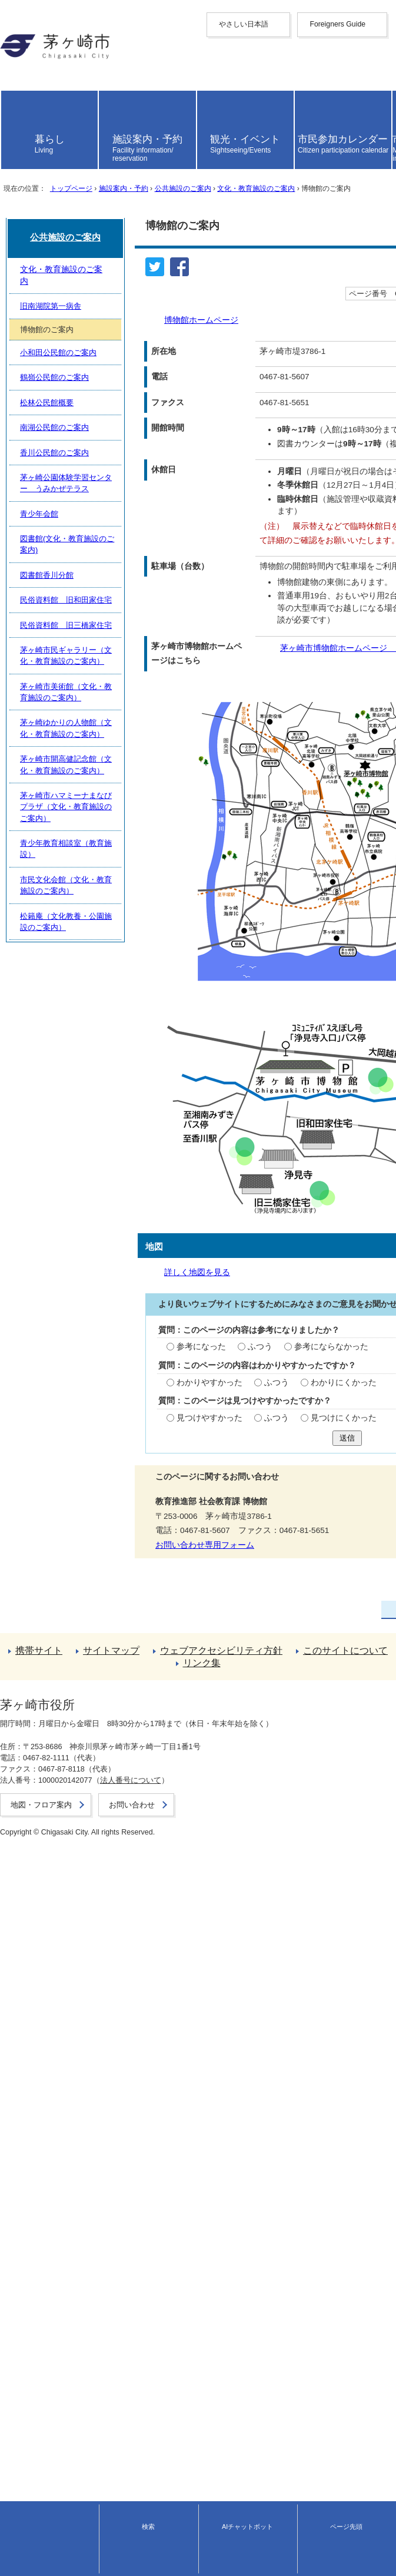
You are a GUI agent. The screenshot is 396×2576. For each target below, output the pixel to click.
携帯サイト (20, 2438)
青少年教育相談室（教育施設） (72, 2326)
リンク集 (16, 2480)
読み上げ (25, 155)
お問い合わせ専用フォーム (55, 1750)
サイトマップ (24, 2449)
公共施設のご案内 (182, 289)
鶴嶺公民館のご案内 (53, 1934)
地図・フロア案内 (28, 2551)
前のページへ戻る (33, 2417)
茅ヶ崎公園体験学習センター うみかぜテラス (99, 2039)
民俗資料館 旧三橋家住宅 (65, 2169)
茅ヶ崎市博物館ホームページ (103, 844)
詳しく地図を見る (53, 1447)
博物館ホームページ (58, 399)
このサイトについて (37, 2470)
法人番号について (123, 2540)
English (13, 52)
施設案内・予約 (123, 289)
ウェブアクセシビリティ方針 (53, 2459)
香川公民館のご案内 (53, 2012)
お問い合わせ (21, 2562)
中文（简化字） (29, 62)
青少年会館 (38, 2065)
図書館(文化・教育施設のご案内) (75, 2091)
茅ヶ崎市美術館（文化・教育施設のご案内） (95, 2221)
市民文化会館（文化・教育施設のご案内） (91, 2352)
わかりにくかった (191, 1572)
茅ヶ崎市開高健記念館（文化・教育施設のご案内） (107, 2274)
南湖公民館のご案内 (53, 1986)
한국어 (12, 83)
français (14, 93)
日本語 (12, 138)
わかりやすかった (59, 1572)
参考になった (51, 1527)
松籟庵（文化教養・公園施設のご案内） (88, 2378)
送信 (198, 1642)
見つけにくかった (191, 1617)
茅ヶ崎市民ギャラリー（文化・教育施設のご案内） (107, 2195)
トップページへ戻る (37, 2427)
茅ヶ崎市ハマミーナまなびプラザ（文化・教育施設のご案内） (126, 2300)
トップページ (70, 289)
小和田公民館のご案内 (57, 1908)
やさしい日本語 (29, 33)
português (17, 128)
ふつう (108, 1527)
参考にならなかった (179, 1527)
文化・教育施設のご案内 (255, 289)
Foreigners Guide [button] (31, 43)
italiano (12, 111)
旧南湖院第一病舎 (49, 1856)
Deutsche (17, 102)
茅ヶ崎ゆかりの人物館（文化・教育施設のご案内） (107, 2248)
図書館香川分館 (45, 2117)
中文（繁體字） (29, 72)
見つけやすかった (59, 1617)
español (14, 119)
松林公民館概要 (45, 1960)
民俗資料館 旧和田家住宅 (65, 2143)
